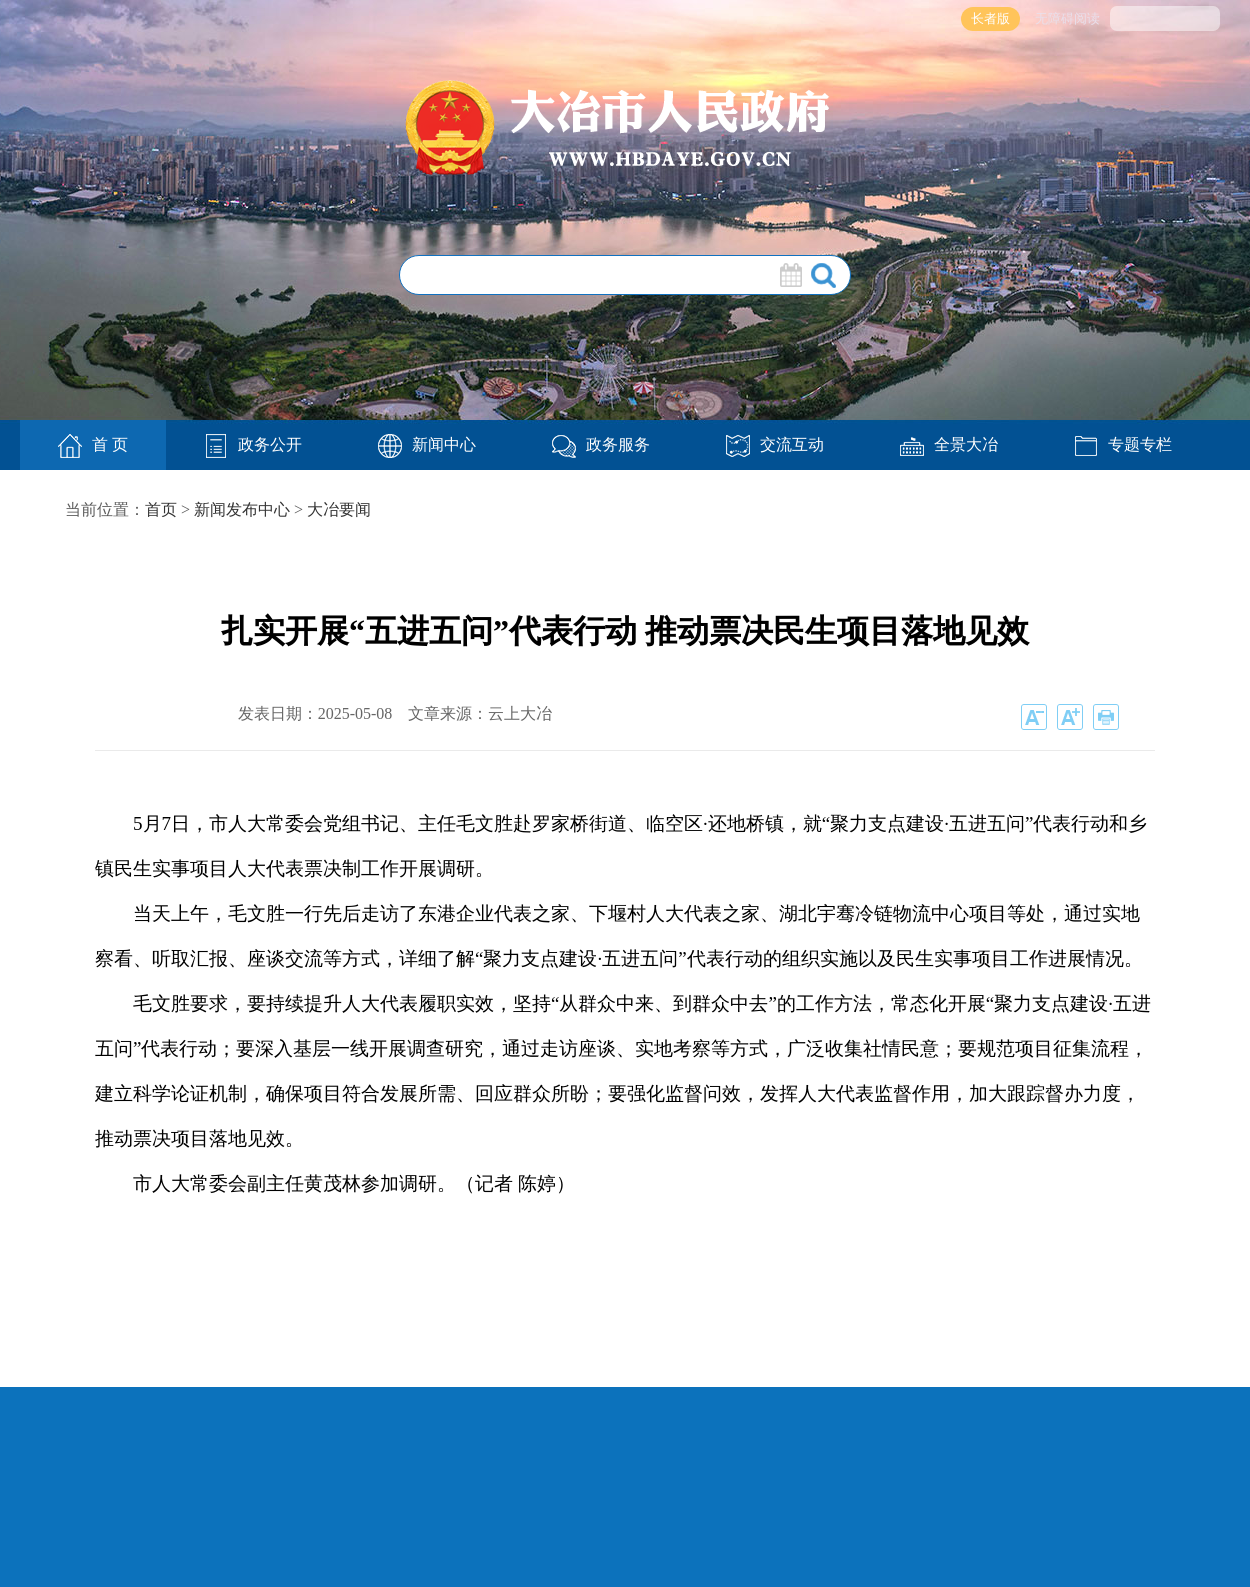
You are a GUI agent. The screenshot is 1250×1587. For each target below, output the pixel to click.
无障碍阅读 (1067, 18)
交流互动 (775, 444)
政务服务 (601, 444)
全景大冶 (949, 444)
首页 (161, 509)
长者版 (990, 18)
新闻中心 (427, 444)
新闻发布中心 (242, 509)
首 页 (93, 446)
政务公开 (253, 444)
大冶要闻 (339, 509)
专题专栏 (1123, 444)
